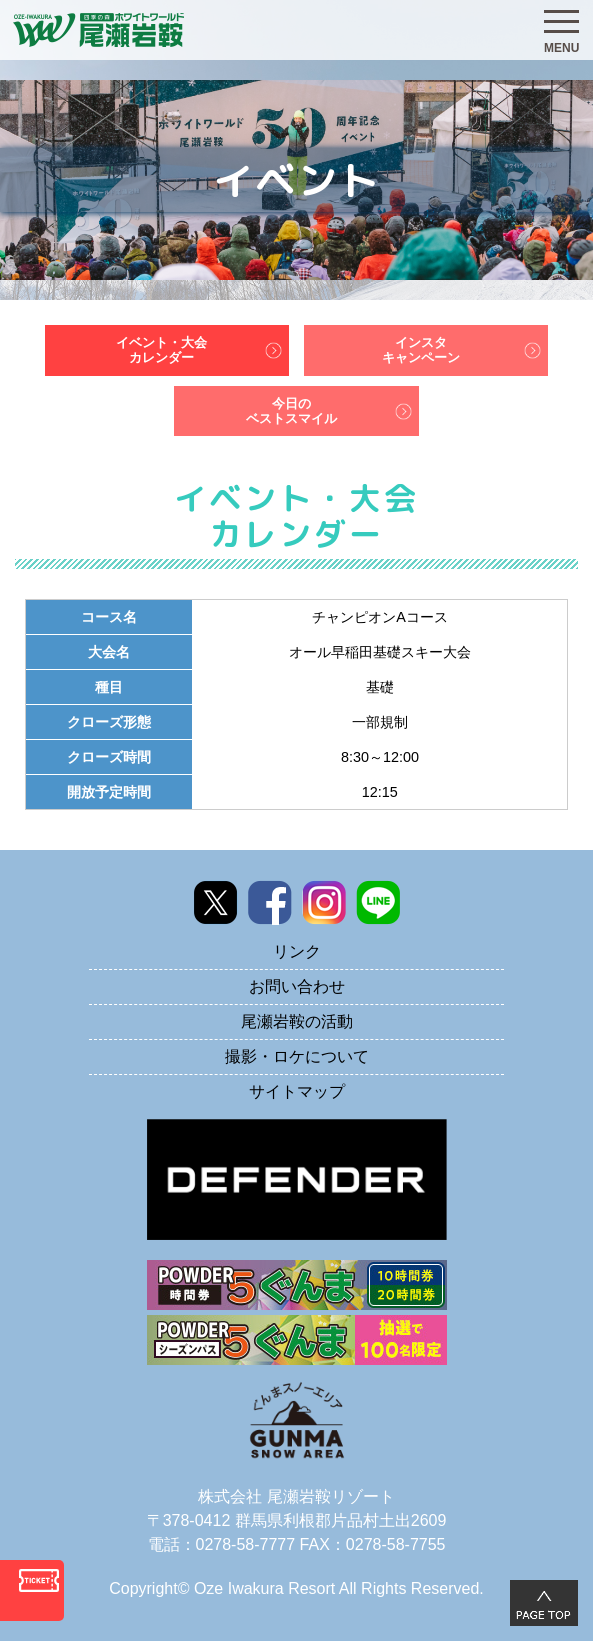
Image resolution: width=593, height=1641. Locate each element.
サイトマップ (297, 1091)
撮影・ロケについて (297, 1056)
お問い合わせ (297, 986)
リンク (297, 951)
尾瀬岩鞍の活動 (297, 1021)
